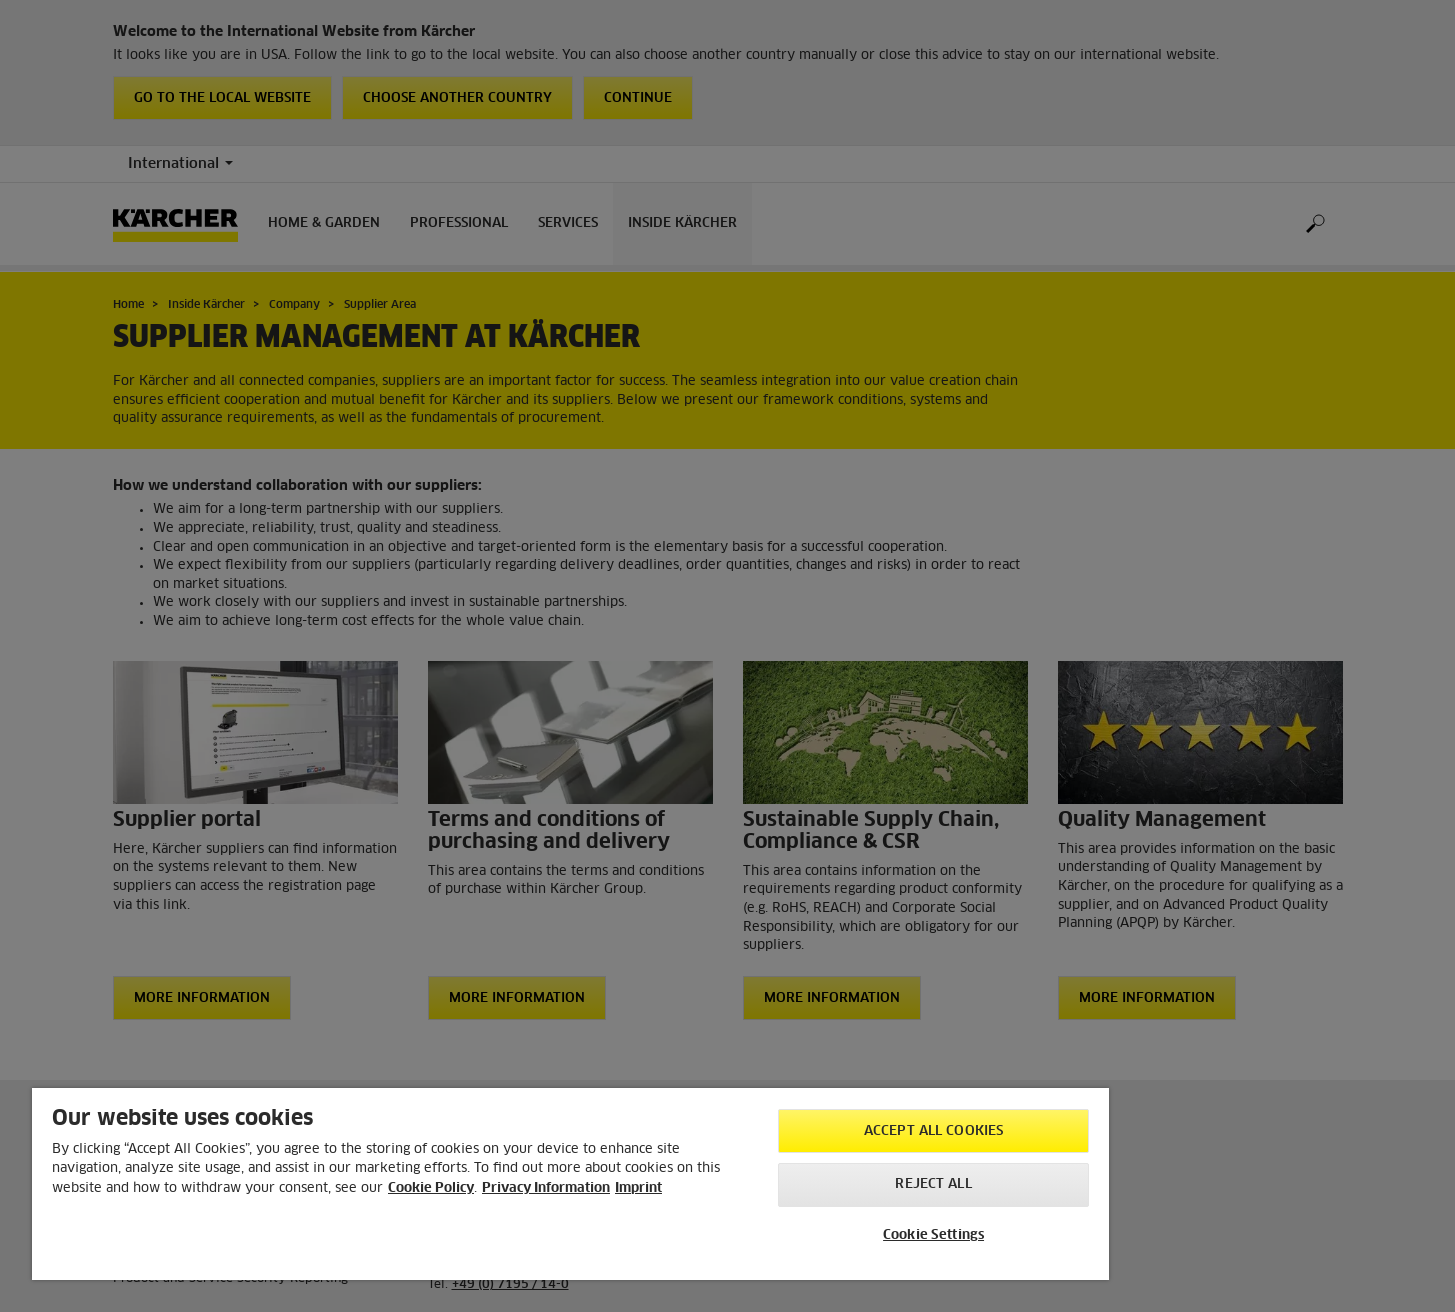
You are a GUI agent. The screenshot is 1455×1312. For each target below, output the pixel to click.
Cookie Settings (933, 1235)
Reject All (933, 1184)
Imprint (638, 1188)
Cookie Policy (431, 1188)
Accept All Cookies (933, 1131)
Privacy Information (546, 1188)
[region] (570, 1184)
